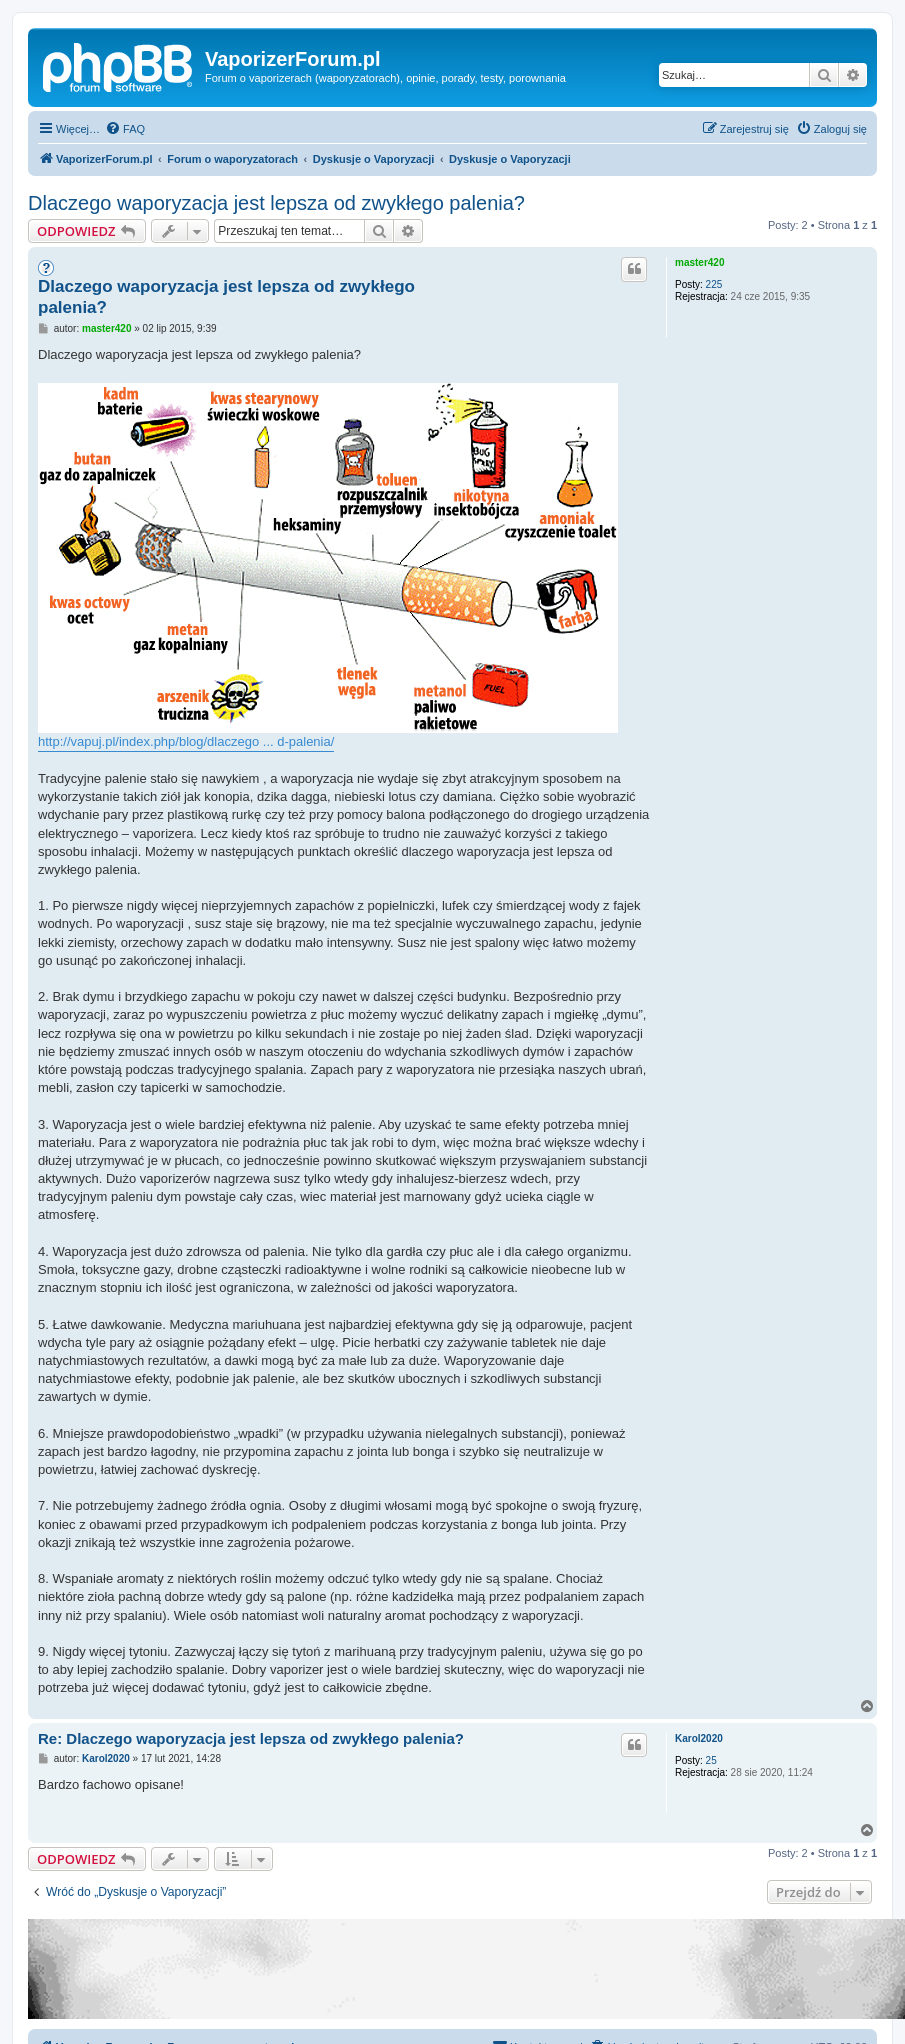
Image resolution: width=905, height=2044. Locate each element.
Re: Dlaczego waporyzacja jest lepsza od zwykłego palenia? (251, 1738)
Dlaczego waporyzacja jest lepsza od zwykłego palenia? (276, 203)
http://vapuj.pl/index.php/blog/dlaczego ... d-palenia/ (186, 741)
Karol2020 (699, 1738)
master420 (699, 262)
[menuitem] (125, 129)
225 (714, 284)
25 (711, 1760)
